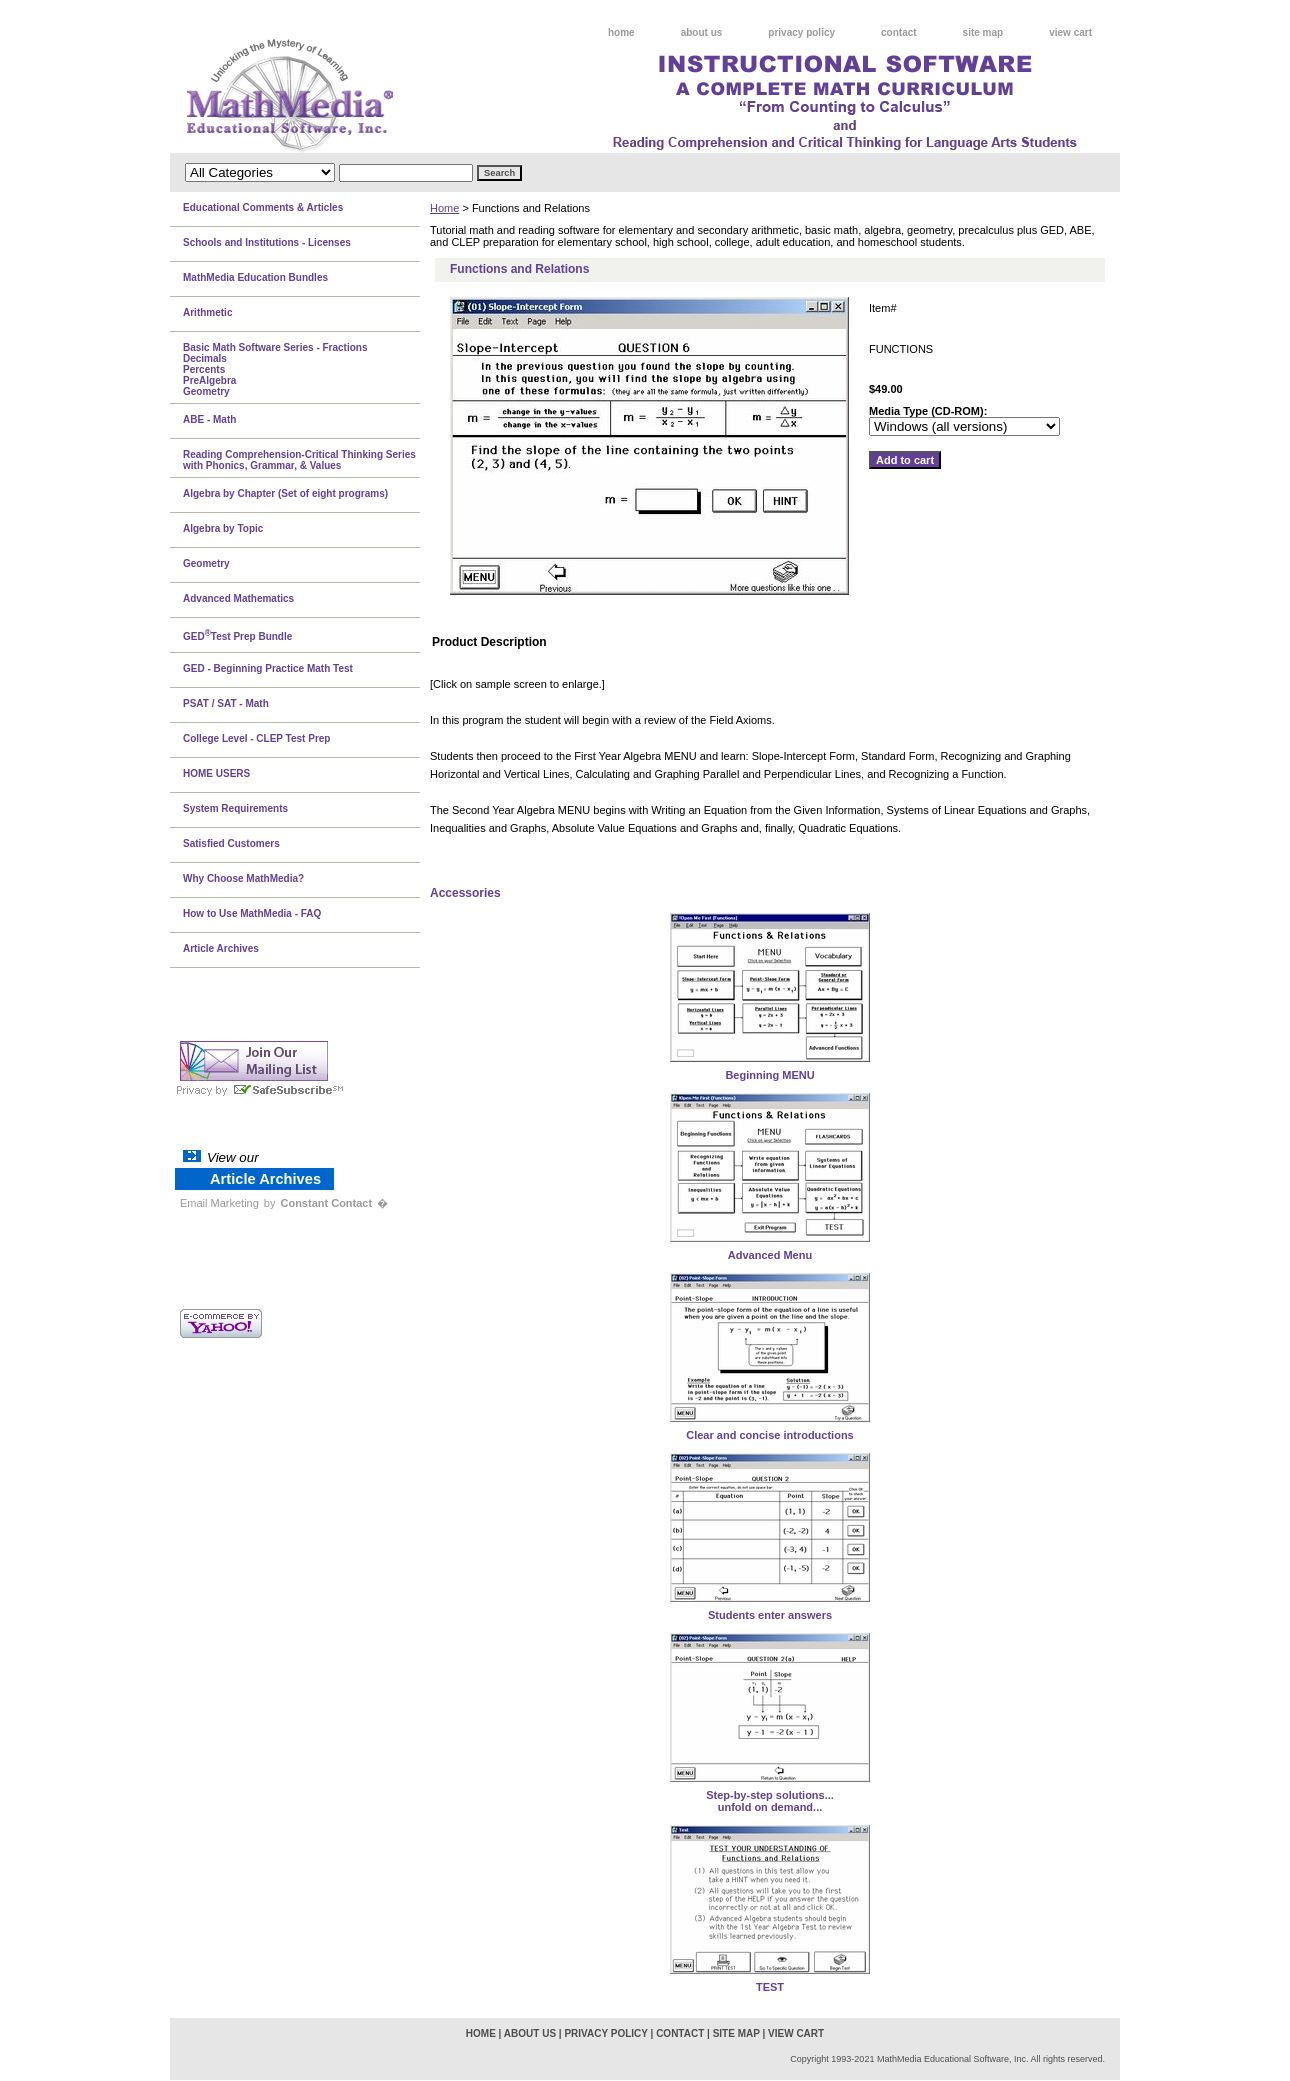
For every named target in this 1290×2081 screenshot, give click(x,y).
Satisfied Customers (231, 843)
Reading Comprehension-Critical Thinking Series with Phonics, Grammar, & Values (299, 460)
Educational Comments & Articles (263, 207)
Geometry (206, 563)
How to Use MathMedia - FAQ (252, 913)
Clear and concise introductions (769, 1435)
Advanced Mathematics (238, 598)
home (621, 32)
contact (899, 32)
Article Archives (221, 948)
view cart (1070, 32)
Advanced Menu (770, 1255)
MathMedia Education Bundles (255, 277)
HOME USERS (216, 773)
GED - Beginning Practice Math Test (268, 668)
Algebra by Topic (223, 528)
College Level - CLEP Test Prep (256, 738)
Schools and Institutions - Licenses (267, 242)
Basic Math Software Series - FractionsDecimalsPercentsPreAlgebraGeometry (275, 369)
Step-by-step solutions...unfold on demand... (770, 1801)
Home (444, 208)
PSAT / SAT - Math (226, 703)
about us (702, 32)
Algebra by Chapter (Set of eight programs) (285, 493)
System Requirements (235, 808)
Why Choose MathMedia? (243, 878)
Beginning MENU (769, 1075)
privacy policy (801, 32)
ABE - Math (209, 419)
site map (983, 32)
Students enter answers (770, 1615)
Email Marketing (219, 1203)
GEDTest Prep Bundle (237, 635)
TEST (770, 1987)
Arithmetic (207, 312)
